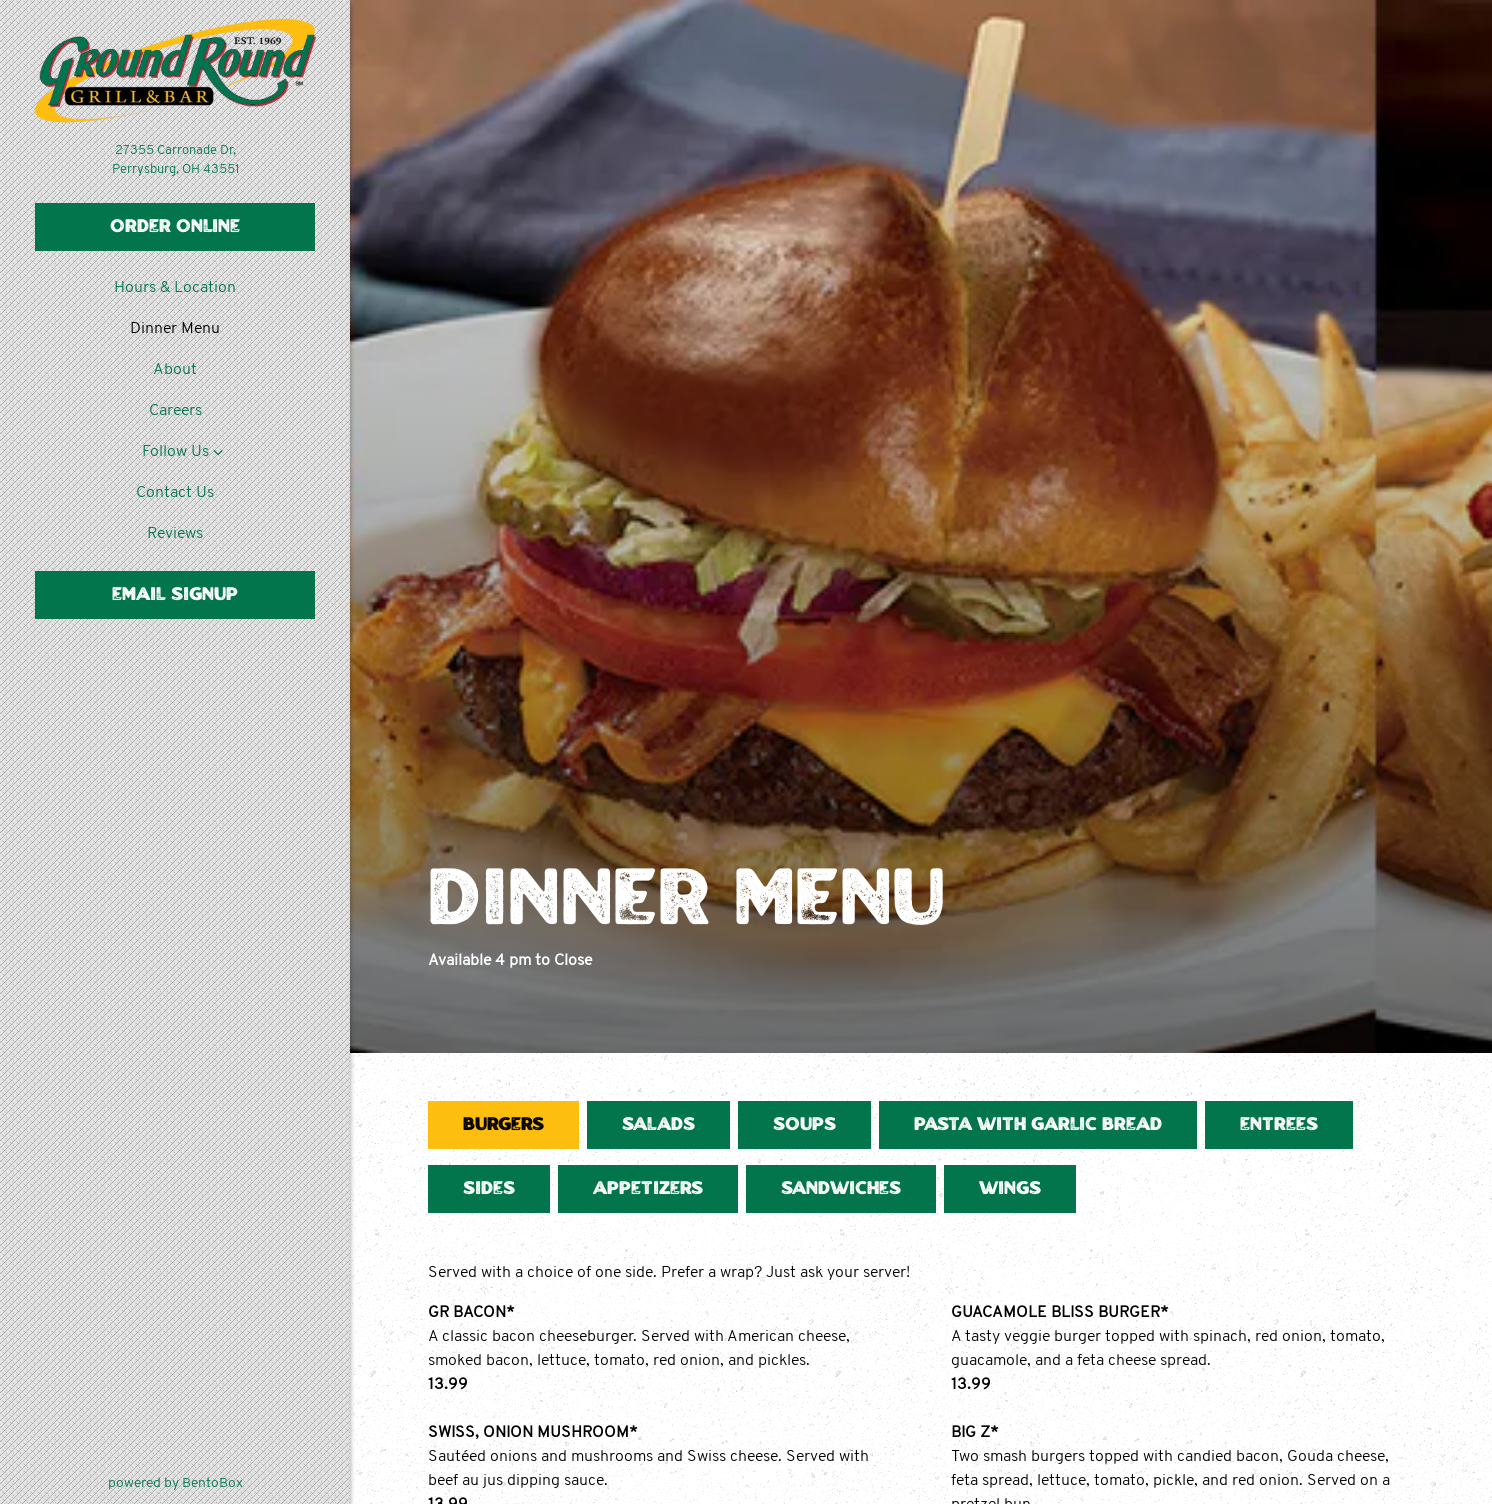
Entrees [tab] (1279, 1125)
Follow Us (175, 452)
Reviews (175, 534)
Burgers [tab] (503, 1125)
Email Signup (175, 595)
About (175, 370)
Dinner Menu (175, 329)
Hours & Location (175, 288)
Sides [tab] (489, 1189)
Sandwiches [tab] (841, 1189)
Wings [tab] (1010, 1189)
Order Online (175, 227)
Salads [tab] (658, 1125)
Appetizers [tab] (648, 1189)
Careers (175, 411)
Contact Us (175, 493)
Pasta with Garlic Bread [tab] (1038, 1125)
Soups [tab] (804, 1125)
